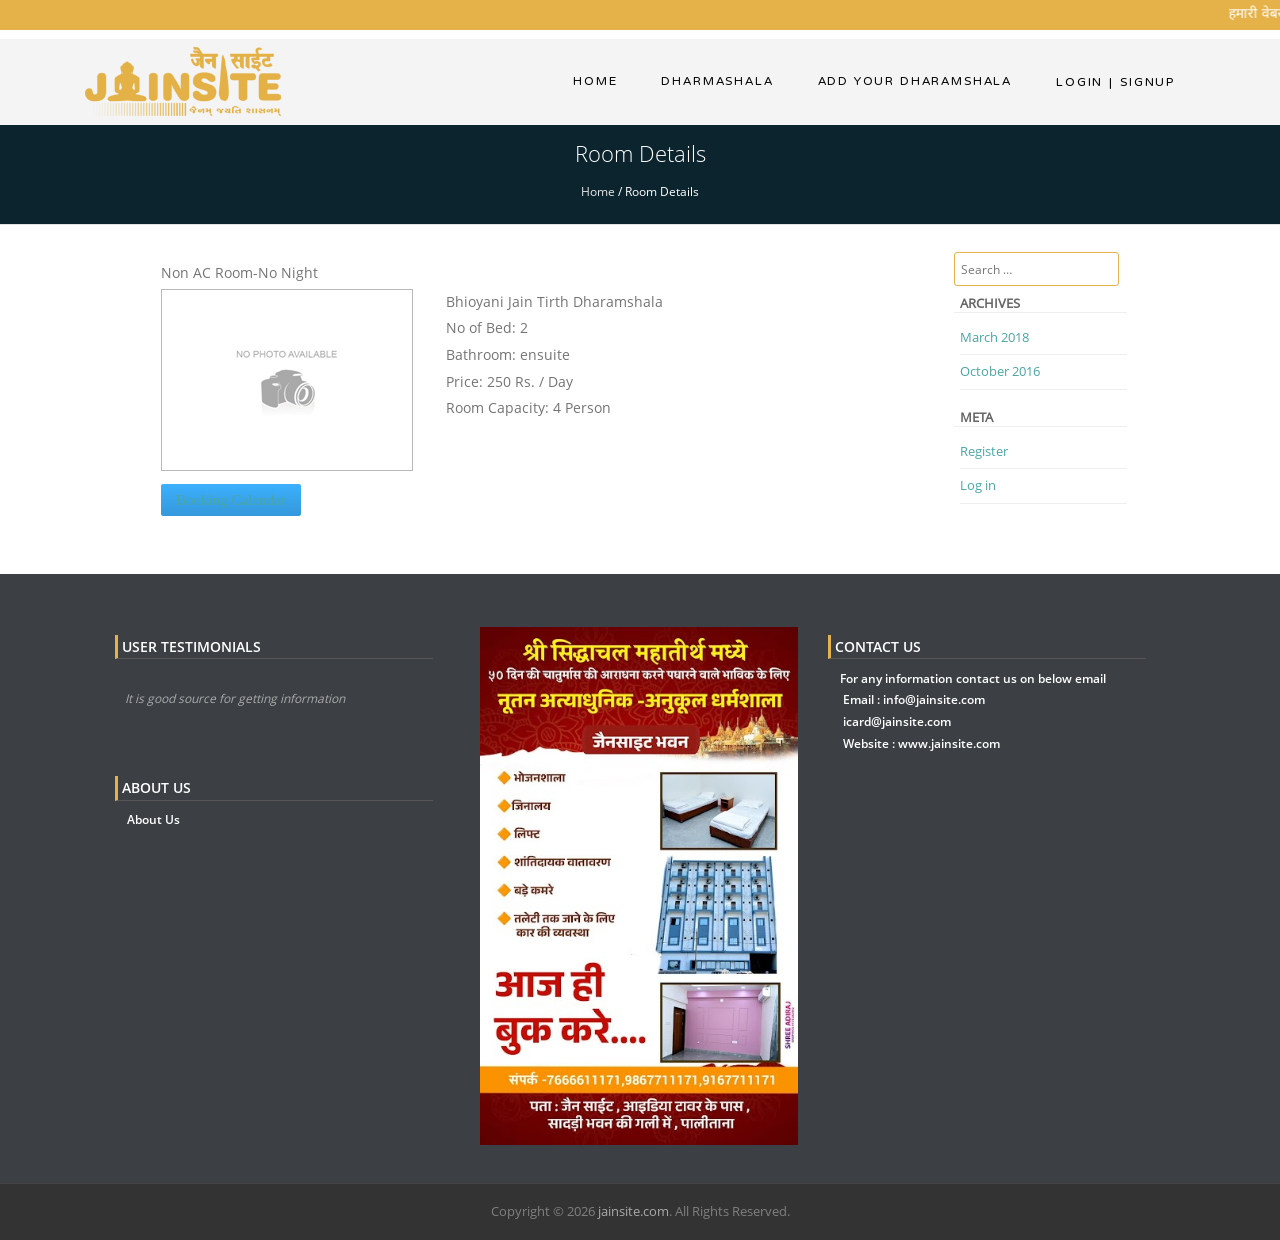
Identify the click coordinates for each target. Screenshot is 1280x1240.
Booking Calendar (231, 500)
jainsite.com (633, 1211)
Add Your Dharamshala (914, 82)
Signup (1142, 82)
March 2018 (994, 337)
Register (984, 451)
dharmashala (717, 82)
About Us (153, 819)
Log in (978, 485)
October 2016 (1000, 371)
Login (1079, 82)
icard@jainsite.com (897, 721)
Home (595, 82)
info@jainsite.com (934, 699)
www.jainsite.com (949, 743)
